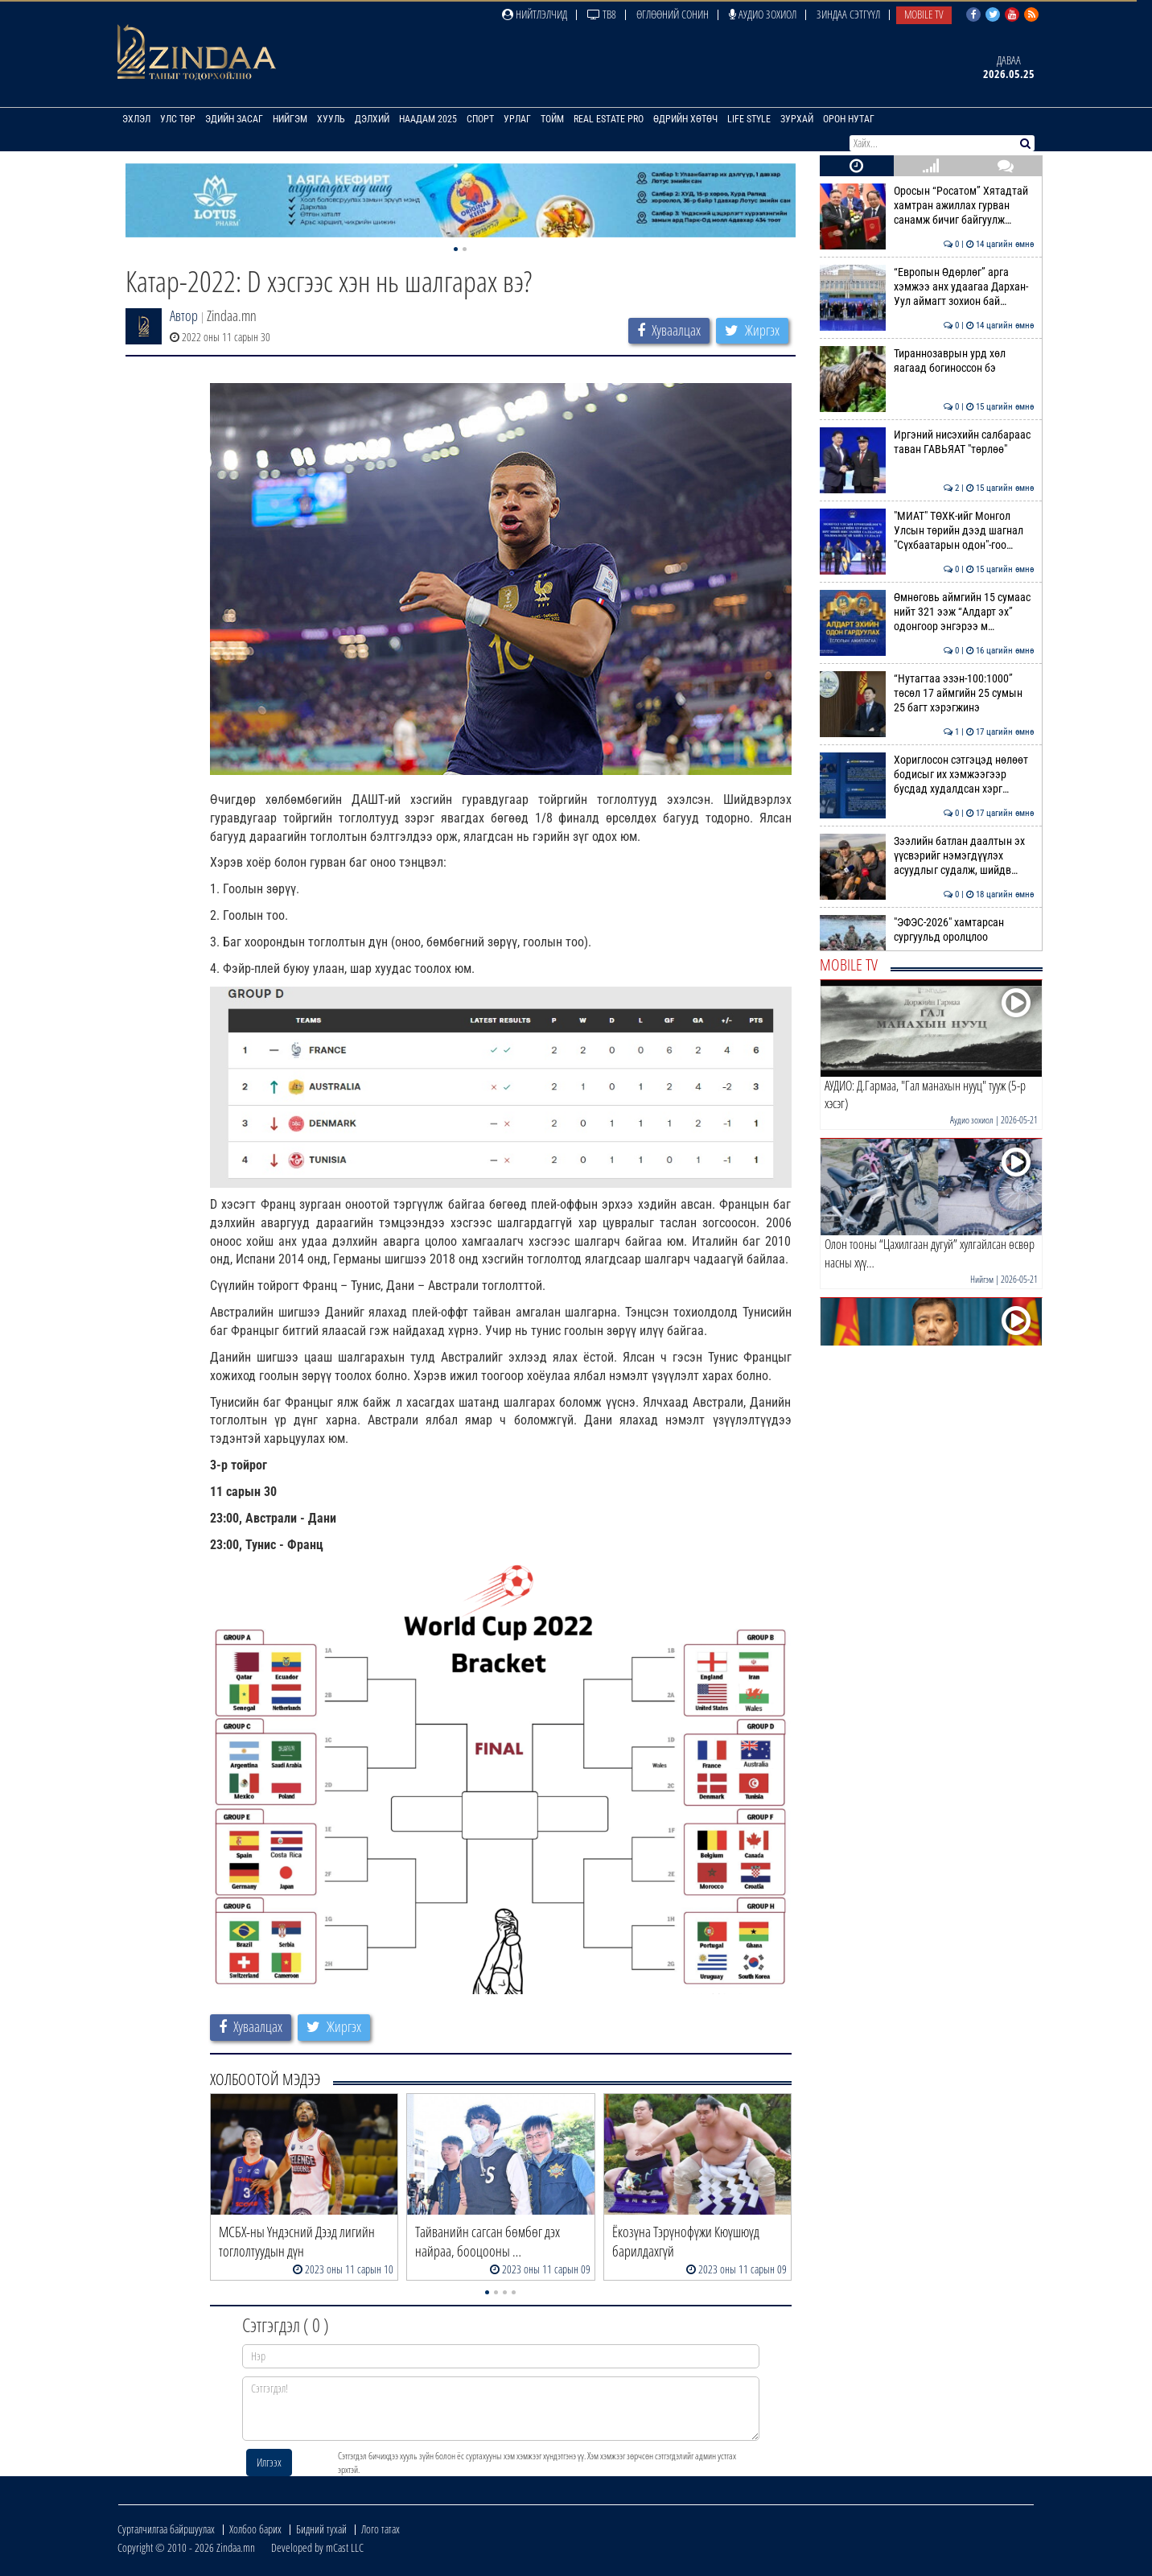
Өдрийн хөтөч (685, 119)
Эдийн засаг (234, 119)
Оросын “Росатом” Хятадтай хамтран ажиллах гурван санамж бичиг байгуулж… (927, 205)
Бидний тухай (321, 2529)
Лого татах (380, 2529)
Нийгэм (290, 119)
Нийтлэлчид (534, 14)
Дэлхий (372, 119)
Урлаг (517, 119)
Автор (184, 315)
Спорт (480, 119)
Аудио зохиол (762, 14)
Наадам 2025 (428, 119)
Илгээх (269, 2462)
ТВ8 (601, 14)
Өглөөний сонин (672, 14)
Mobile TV (924, 14)
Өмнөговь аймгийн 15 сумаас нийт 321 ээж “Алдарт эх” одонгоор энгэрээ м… (927, 612)
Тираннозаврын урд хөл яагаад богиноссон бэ (927, 360)
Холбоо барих (255, 2529)
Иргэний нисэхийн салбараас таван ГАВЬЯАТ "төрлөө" (927, 441)
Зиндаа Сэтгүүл (848, 14)
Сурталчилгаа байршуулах (166, 2529)
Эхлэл (136, 119)
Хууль (331, 119)
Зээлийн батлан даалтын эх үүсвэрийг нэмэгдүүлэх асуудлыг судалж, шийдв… (927, 856)
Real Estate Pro (609, 119)
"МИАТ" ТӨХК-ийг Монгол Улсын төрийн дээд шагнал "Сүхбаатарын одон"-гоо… (927, 531)
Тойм (552, 119)
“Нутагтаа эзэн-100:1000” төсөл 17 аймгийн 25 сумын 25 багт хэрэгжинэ (927, 693)
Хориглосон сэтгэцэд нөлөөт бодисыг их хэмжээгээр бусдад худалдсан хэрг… (927, 774)
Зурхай (796, 119)
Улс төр (177, 119)
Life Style (749, 119)
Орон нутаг (848, 119)
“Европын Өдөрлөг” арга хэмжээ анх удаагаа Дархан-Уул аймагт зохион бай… (927, 287)
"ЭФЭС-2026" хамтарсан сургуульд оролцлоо (927, 929)
